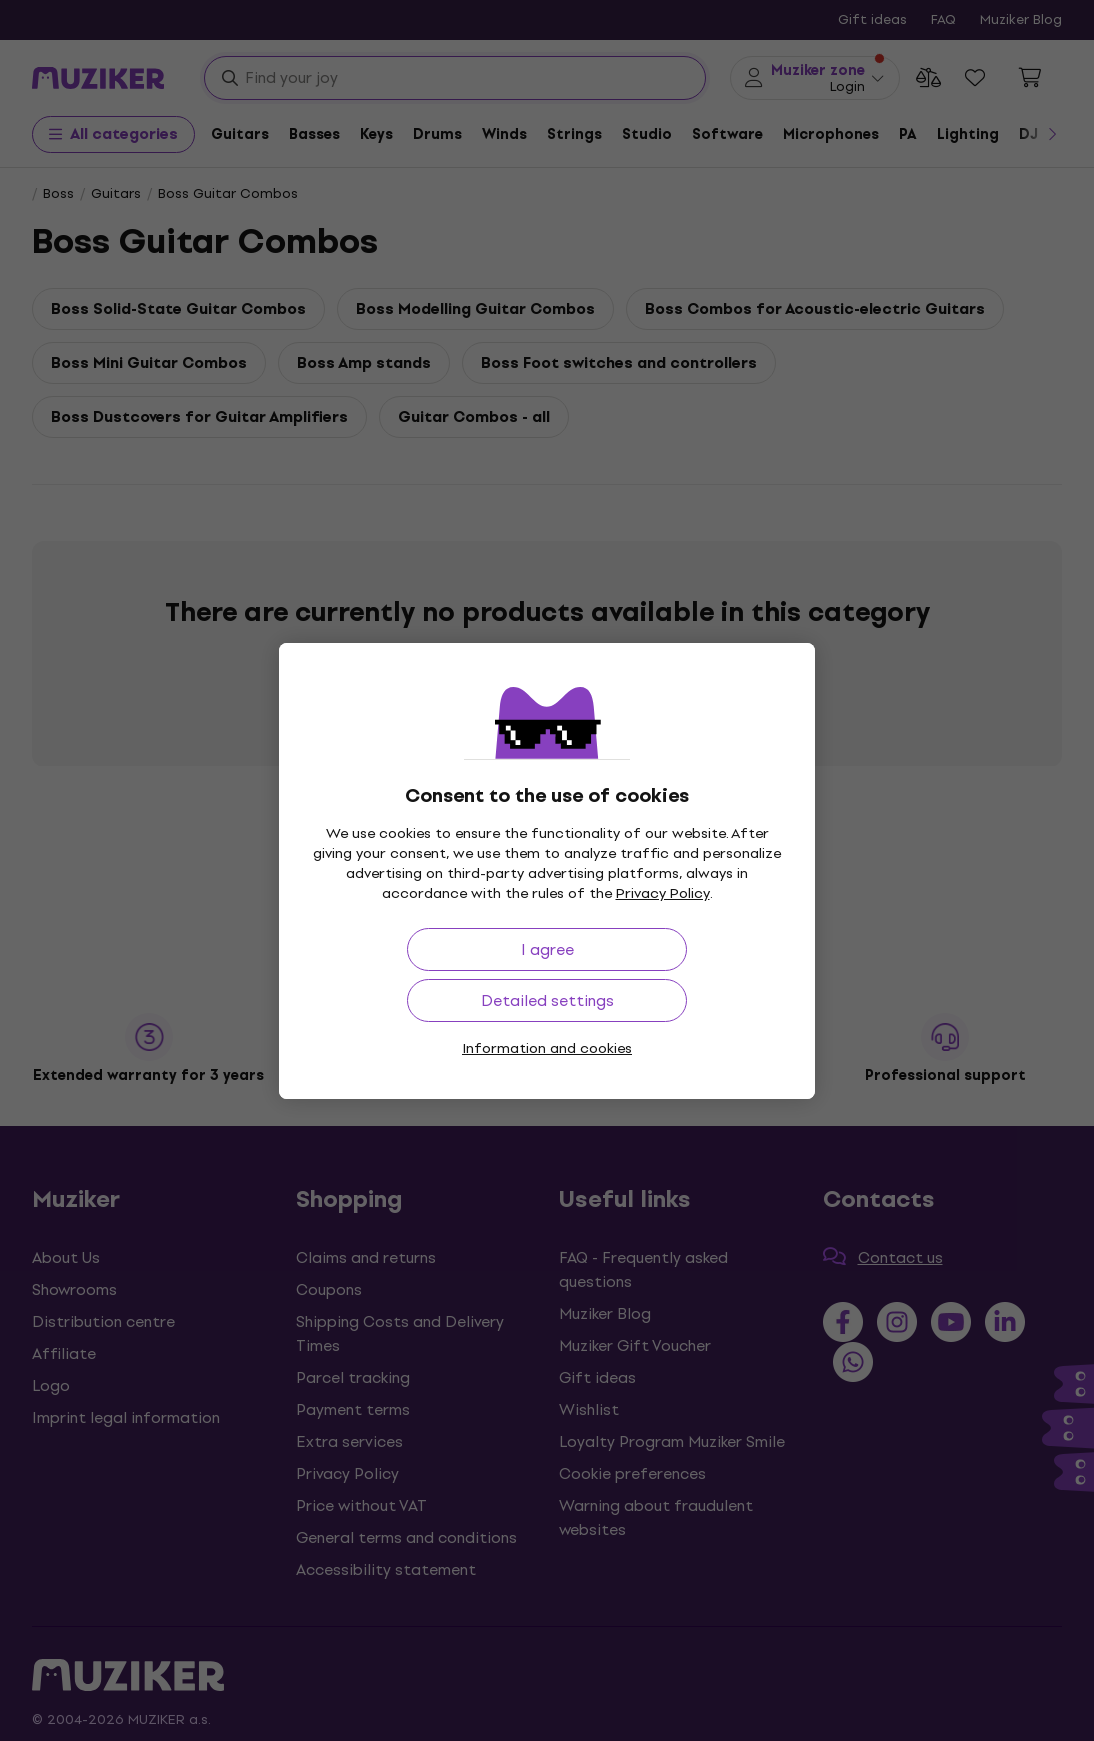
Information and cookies (547, 1048)
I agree (547, 949)
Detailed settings (547, 1000)
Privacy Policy (663, 893)
